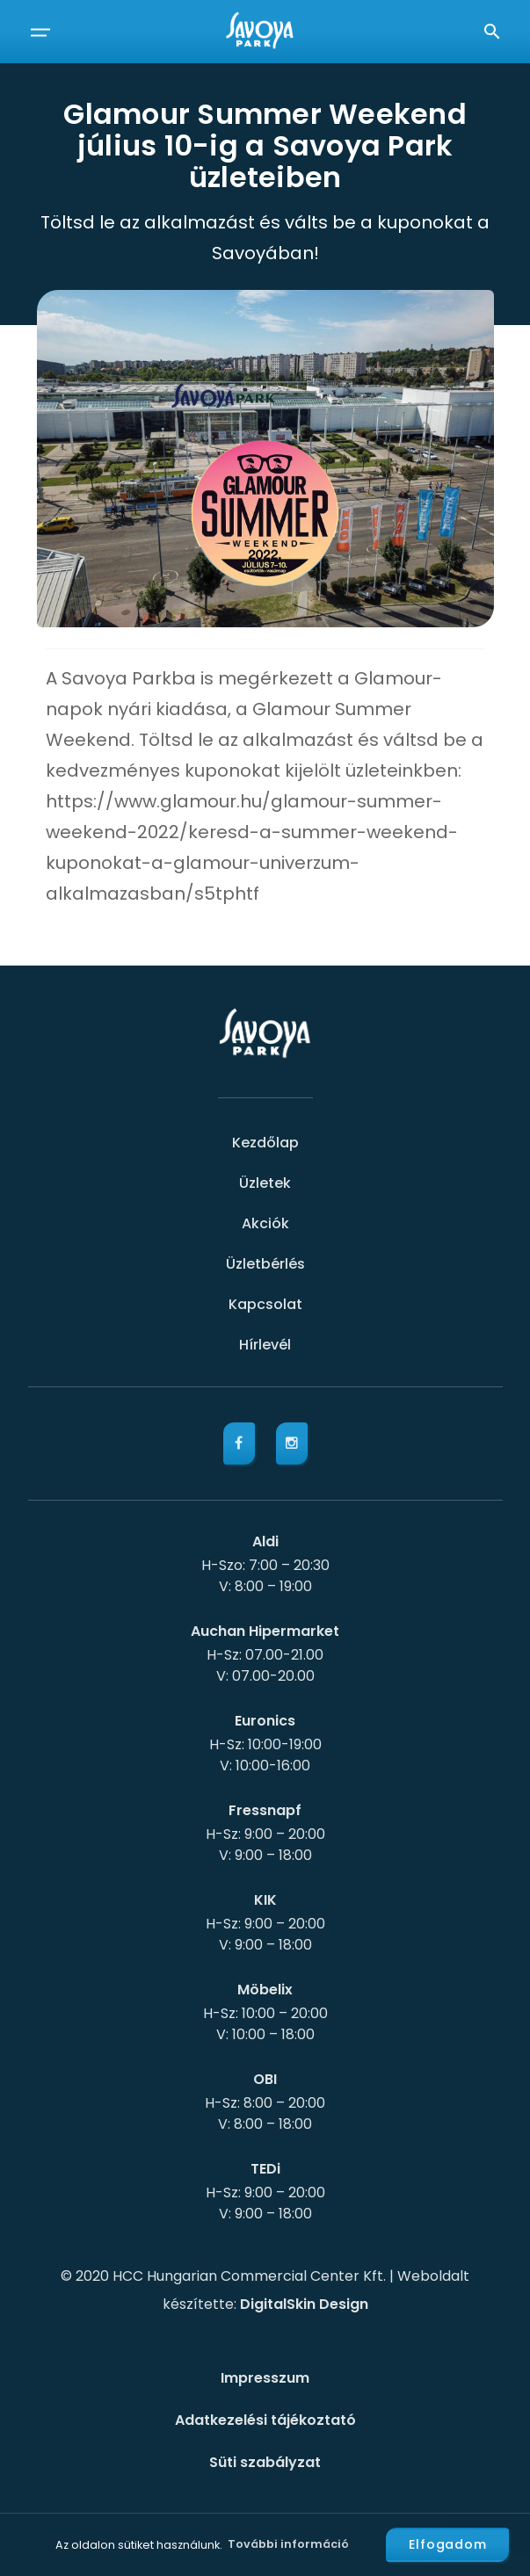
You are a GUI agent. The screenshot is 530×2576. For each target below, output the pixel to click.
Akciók (265, 1223)
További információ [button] (288, 2543)
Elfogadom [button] (448, 2544)
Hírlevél (265, 1345)
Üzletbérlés (265, 1264)
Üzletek (265, 1183)
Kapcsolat (265, 1304)
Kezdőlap (265, 1142)
